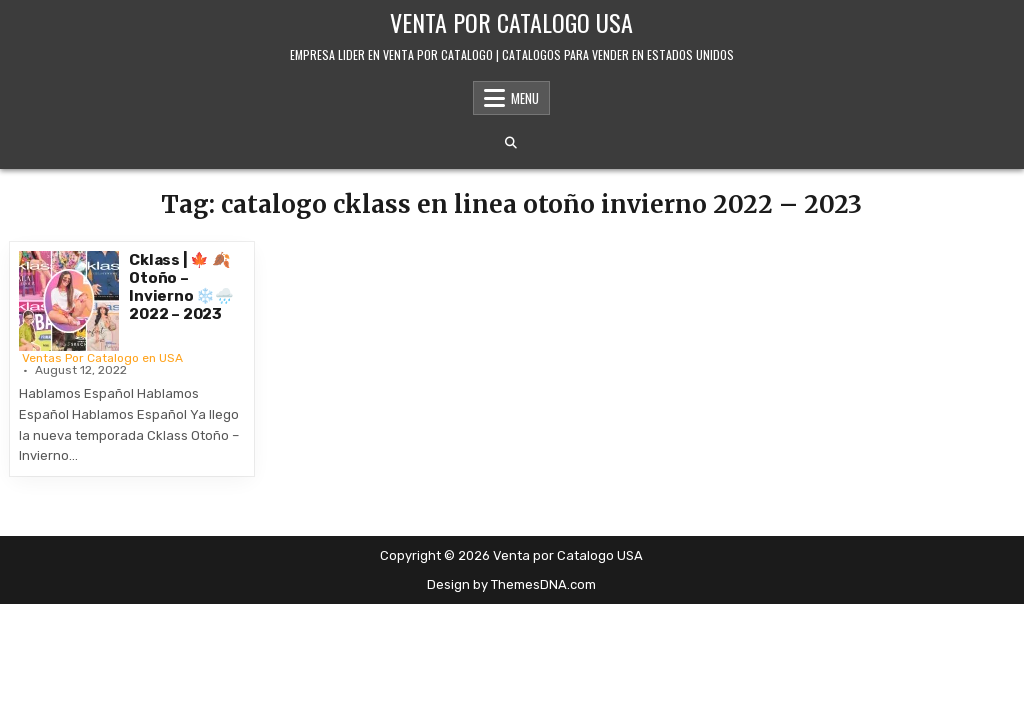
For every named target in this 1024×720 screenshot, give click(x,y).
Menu (525, 98)
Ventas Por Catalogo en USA (102, 358)
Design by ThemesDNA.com (511, 584)
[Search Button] (511, 143)
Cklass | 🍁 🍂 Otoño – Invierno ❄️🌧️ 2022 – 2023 (181, 287)
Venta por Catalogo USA (511, 22)
